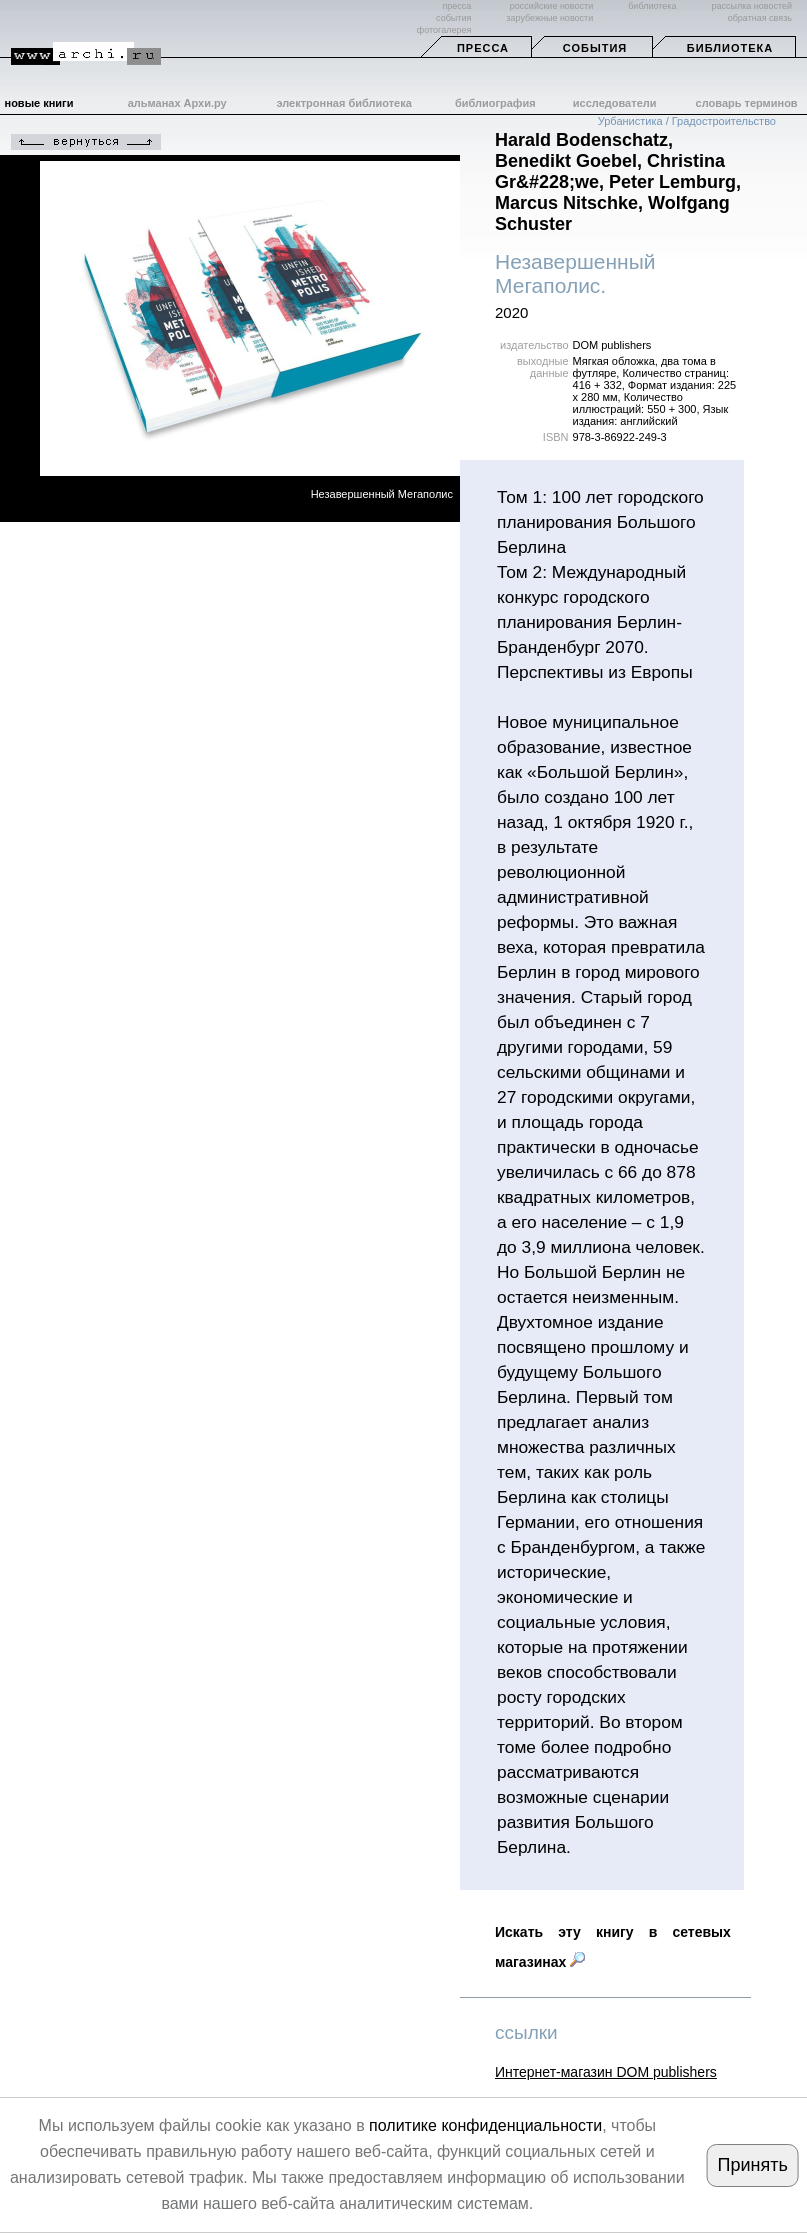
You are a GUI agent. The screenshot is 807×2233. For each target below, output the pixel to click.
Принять (753, 2165)
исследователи (615, 103)
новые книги (39, 103)
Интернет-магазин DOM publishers (606, 2072)
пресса (456, 6)
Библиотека (730, 48)
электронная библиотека (343, 103)
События (595, 48)
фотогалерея (444, 30)
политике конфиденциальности (485, 2125)
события (453, 18)
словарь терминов (747, 103)
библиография (495, 103)
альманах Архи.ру (177, 103)
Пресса (483, 48)
